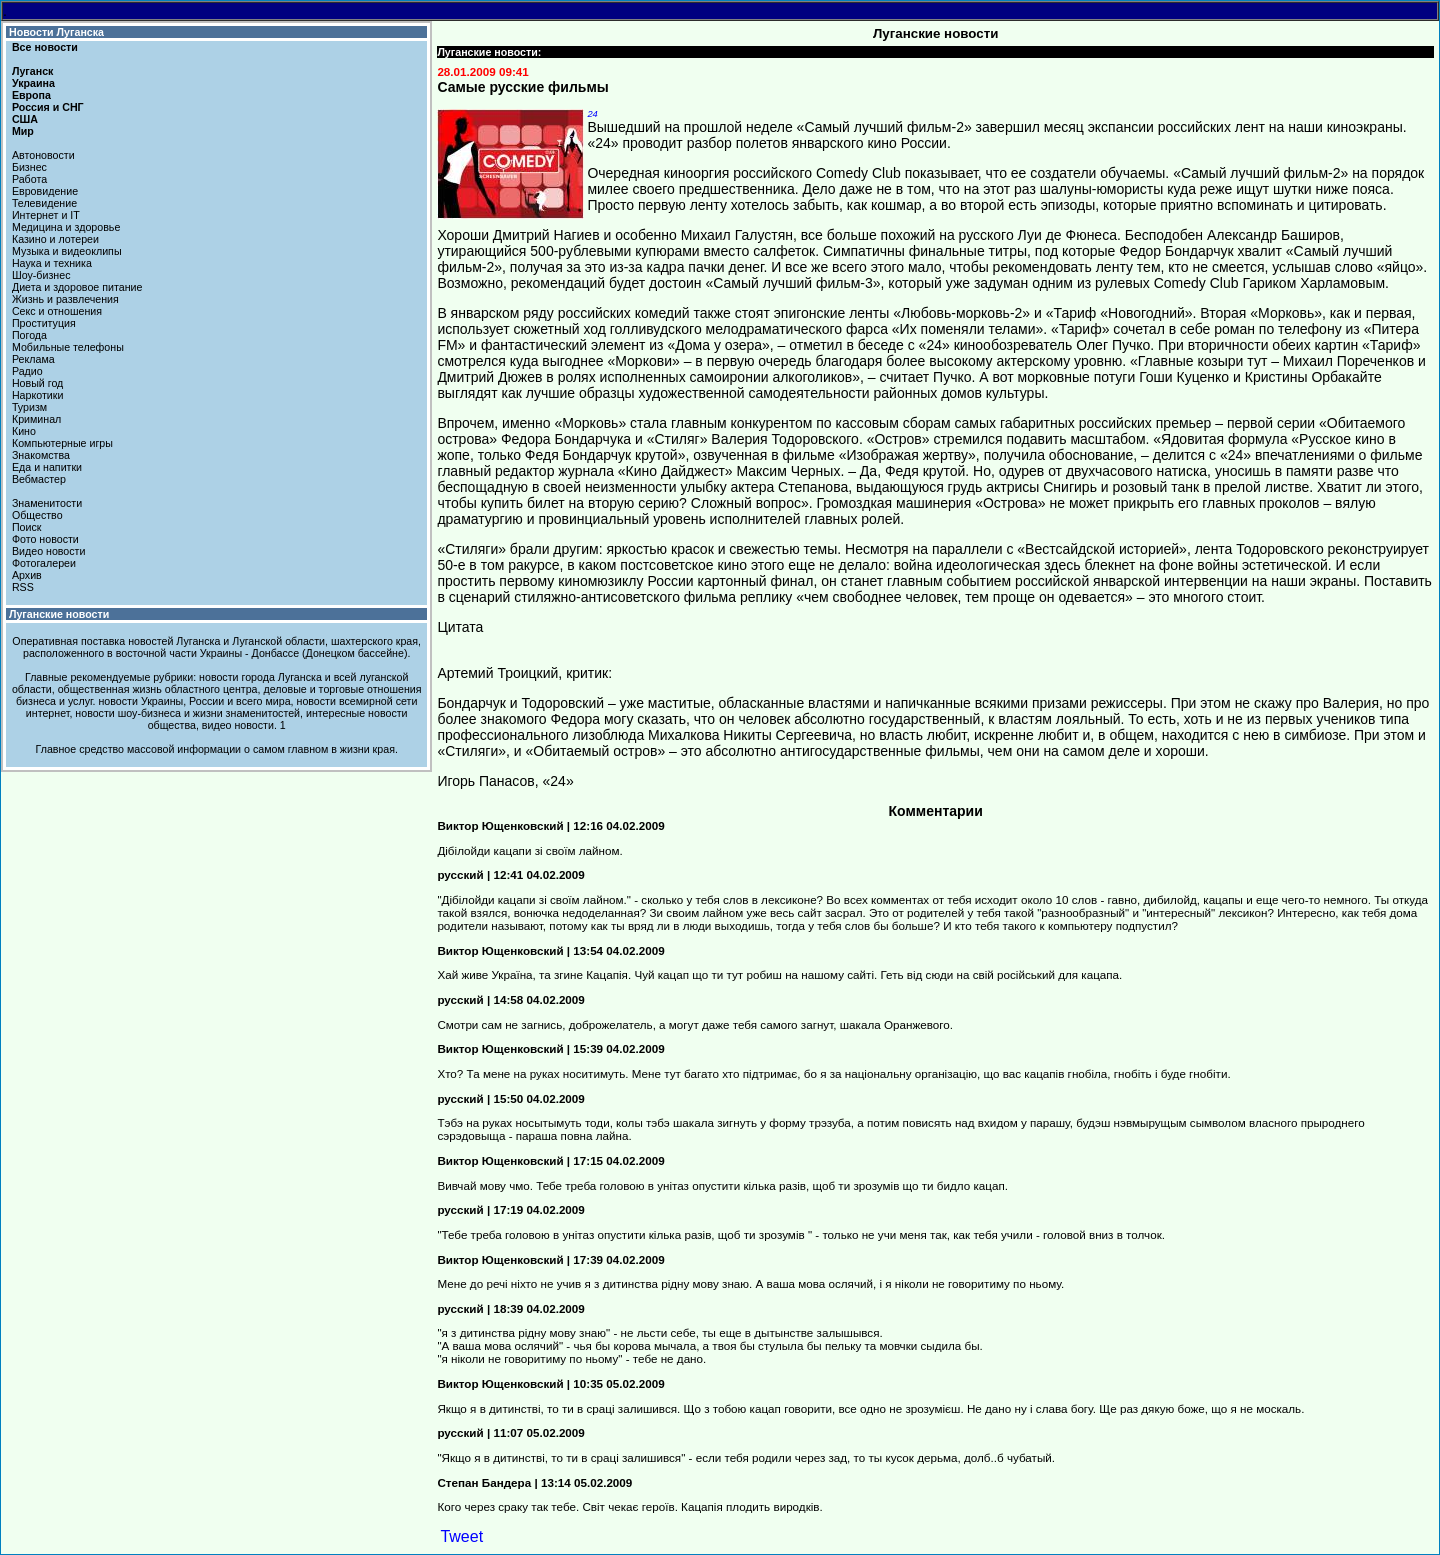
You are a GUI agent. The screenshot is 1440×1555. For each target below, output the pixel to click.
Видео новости (49, 551)
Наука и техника (52, 263)
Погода (29, 335)
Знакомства (41, 455)
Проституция (44, 323)
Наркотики (37, 395)
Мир (23, 131)
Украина (33, 83)
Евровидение (45, 191)
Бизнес (29, 167)
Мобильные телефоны (68, 347)
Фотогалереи (44, 563)
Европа (31, 95)
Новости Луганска (56, 32)
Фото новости (45, 539)
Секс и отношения (57, 311)
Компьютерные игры (62, 443)
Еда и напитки (47, 467)
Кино (24, 431)
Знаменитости (47, 503)
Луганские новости (59, 614)
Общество (37, 515)
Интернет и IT (46, 215)
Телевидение (44, 203)
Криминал (36, 419)
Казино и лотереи (55, 239)
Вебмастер (39, 479)
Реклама (33, 359)
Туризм (29, 407)
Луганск (32, 71)
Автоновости (43, 155)
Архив (27, 575)
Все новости (45, 47)
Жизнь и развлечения (65, 299)
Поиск (27, 527)
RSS (23, 587)
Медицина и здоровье (66, 227)
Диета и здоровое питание (77, 287)
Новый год (37, 383)
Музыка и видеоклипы (67, 251)
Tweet (461, 1536)
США (25, 119)
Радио (27, 371)
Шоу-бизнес (41, 275)
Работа (29, 179)
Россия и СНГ (48, 107)
